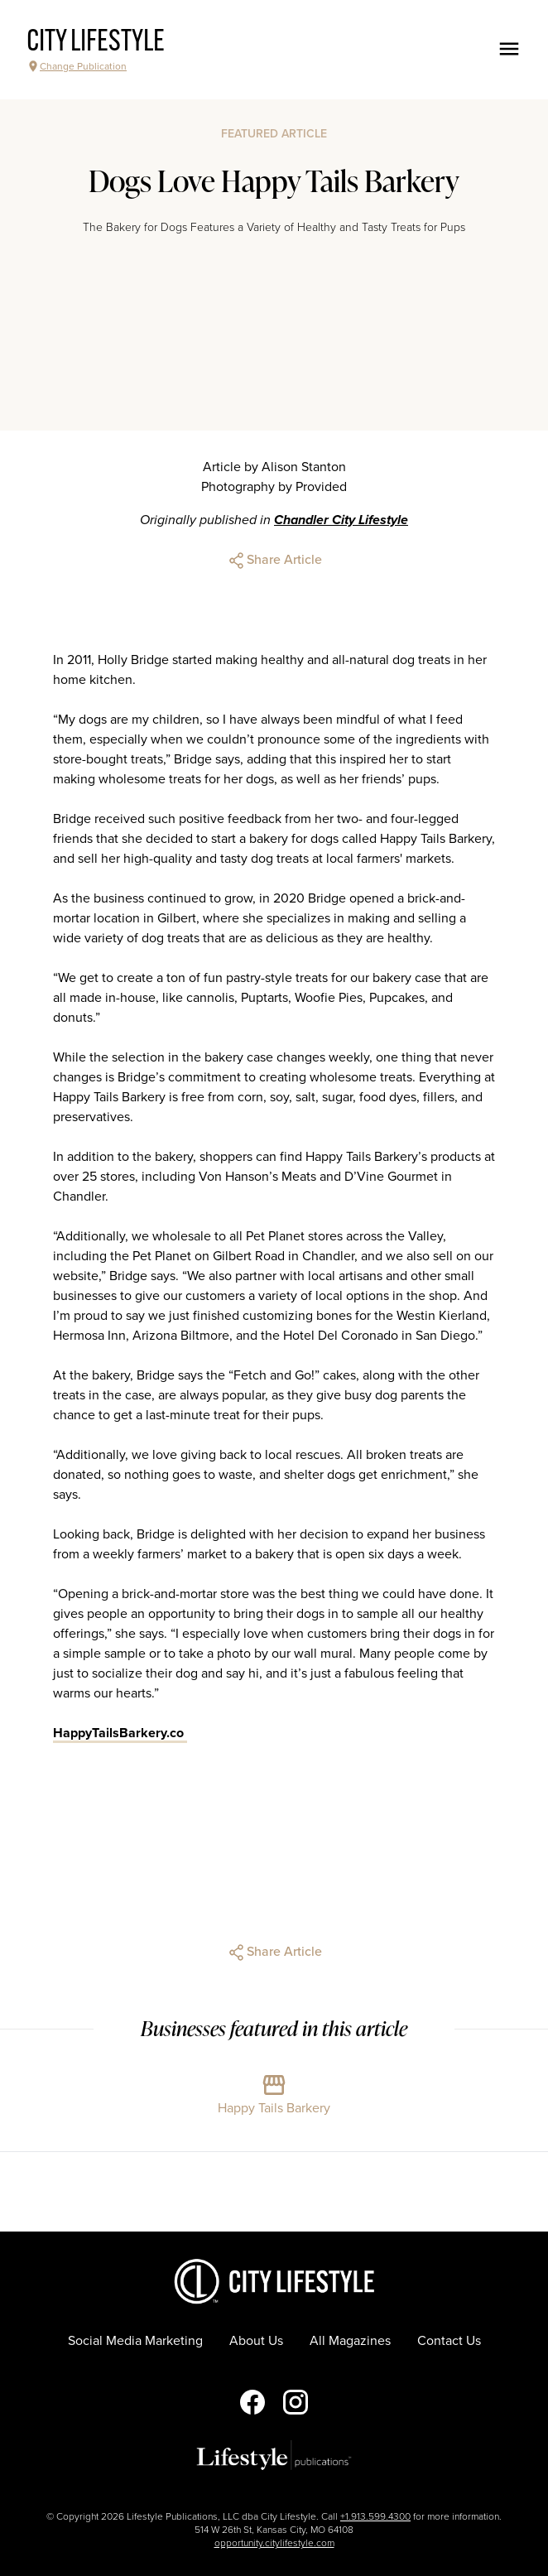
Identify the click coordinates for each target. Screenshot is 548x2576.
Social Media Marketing (135, 2341)
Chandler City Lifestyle (341, 520)
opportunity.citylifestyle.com (274, 2543)
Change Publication (76, 66)
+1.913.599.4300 (375, 2516)
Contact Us (449, 2341)
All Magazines (350, 2341)
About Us (256, 2341)
